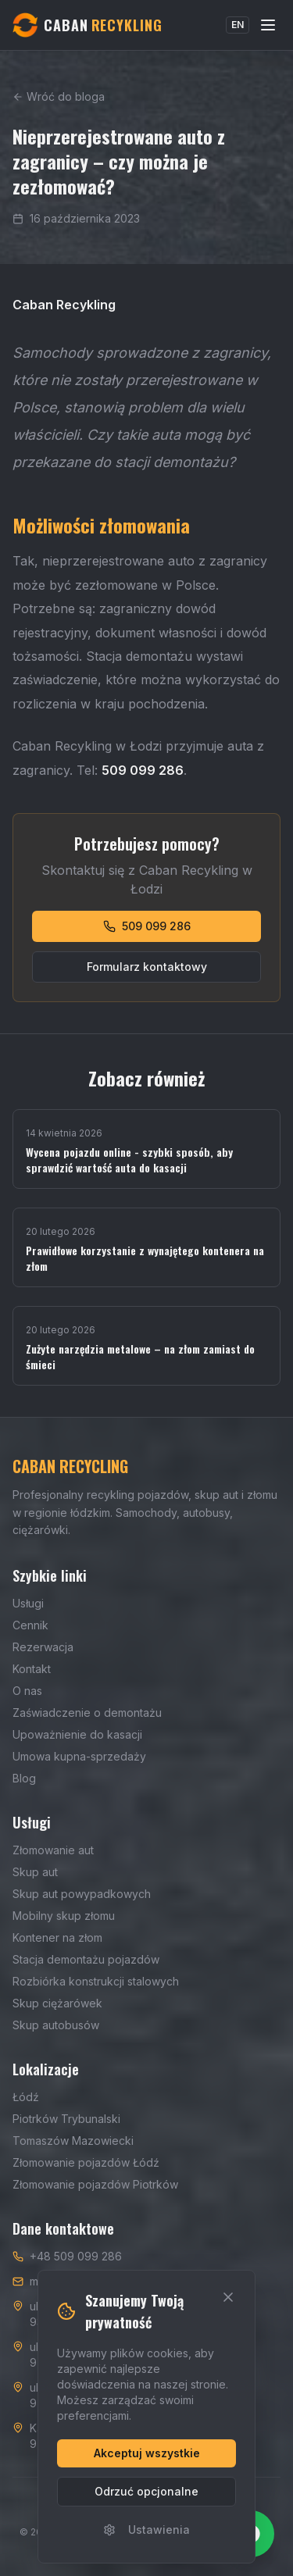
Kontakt (32, 1668)
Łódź (26, 2096)
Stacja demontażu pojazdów (86, 1959)
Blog (24, 1778)
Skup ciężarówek (57, 2003)
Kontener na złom (57, 1937)
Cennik (30, 1625)
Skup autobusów (56, 2025)
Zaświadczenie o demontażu (87, 1712)
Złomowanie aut (53, 1850)
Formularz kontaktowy (147, 966)
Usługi (28, 1603)
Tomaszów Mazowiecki (73, 2140)
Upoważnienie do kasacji (77, 1734)
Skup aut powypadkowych (82, 1893)
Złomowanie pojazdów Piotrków (95, 2184)
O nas (27, 1690)
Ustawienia (146, 2529)
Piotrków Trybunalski (66, 2118)
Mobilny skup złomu (64, 1915)
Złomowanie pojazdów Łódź (86, 2162)
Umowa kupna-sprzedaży (79, 1756)
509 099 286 (147, 926)
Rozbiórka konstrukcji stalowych (96, 1981)
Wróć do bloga (59, 96)
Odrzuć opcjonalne (146, 2491)
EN (237, 24)
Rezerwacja (43, 1647)
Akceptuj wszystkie (147, 2453)
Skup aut (35, 1871)
